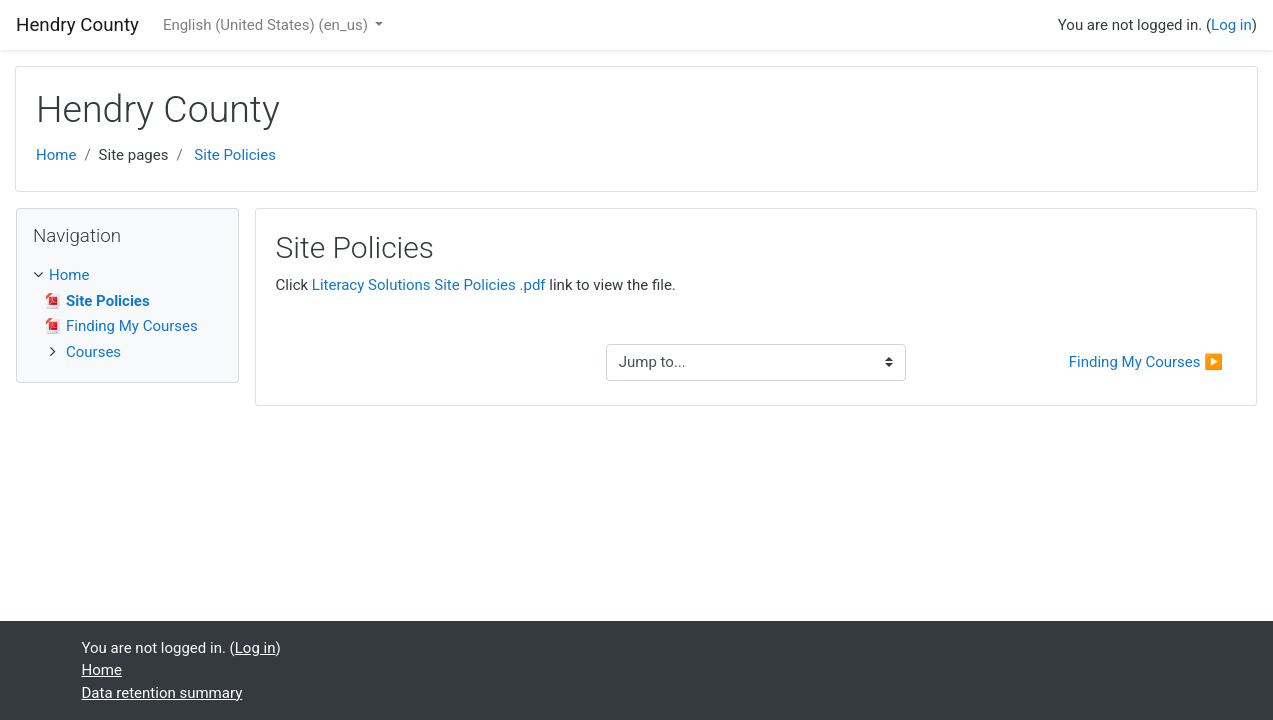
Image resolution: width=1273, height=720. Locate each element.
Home (56, 155)
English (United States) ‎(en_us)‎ (267, 25)
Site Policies (235, 155)
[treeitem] (127, 275)
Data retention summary (162, 693)
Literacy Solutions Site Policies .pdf (429, 285)
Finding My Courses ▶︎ (1146, 362)
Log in (1231, 25)
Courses (93, 352)
